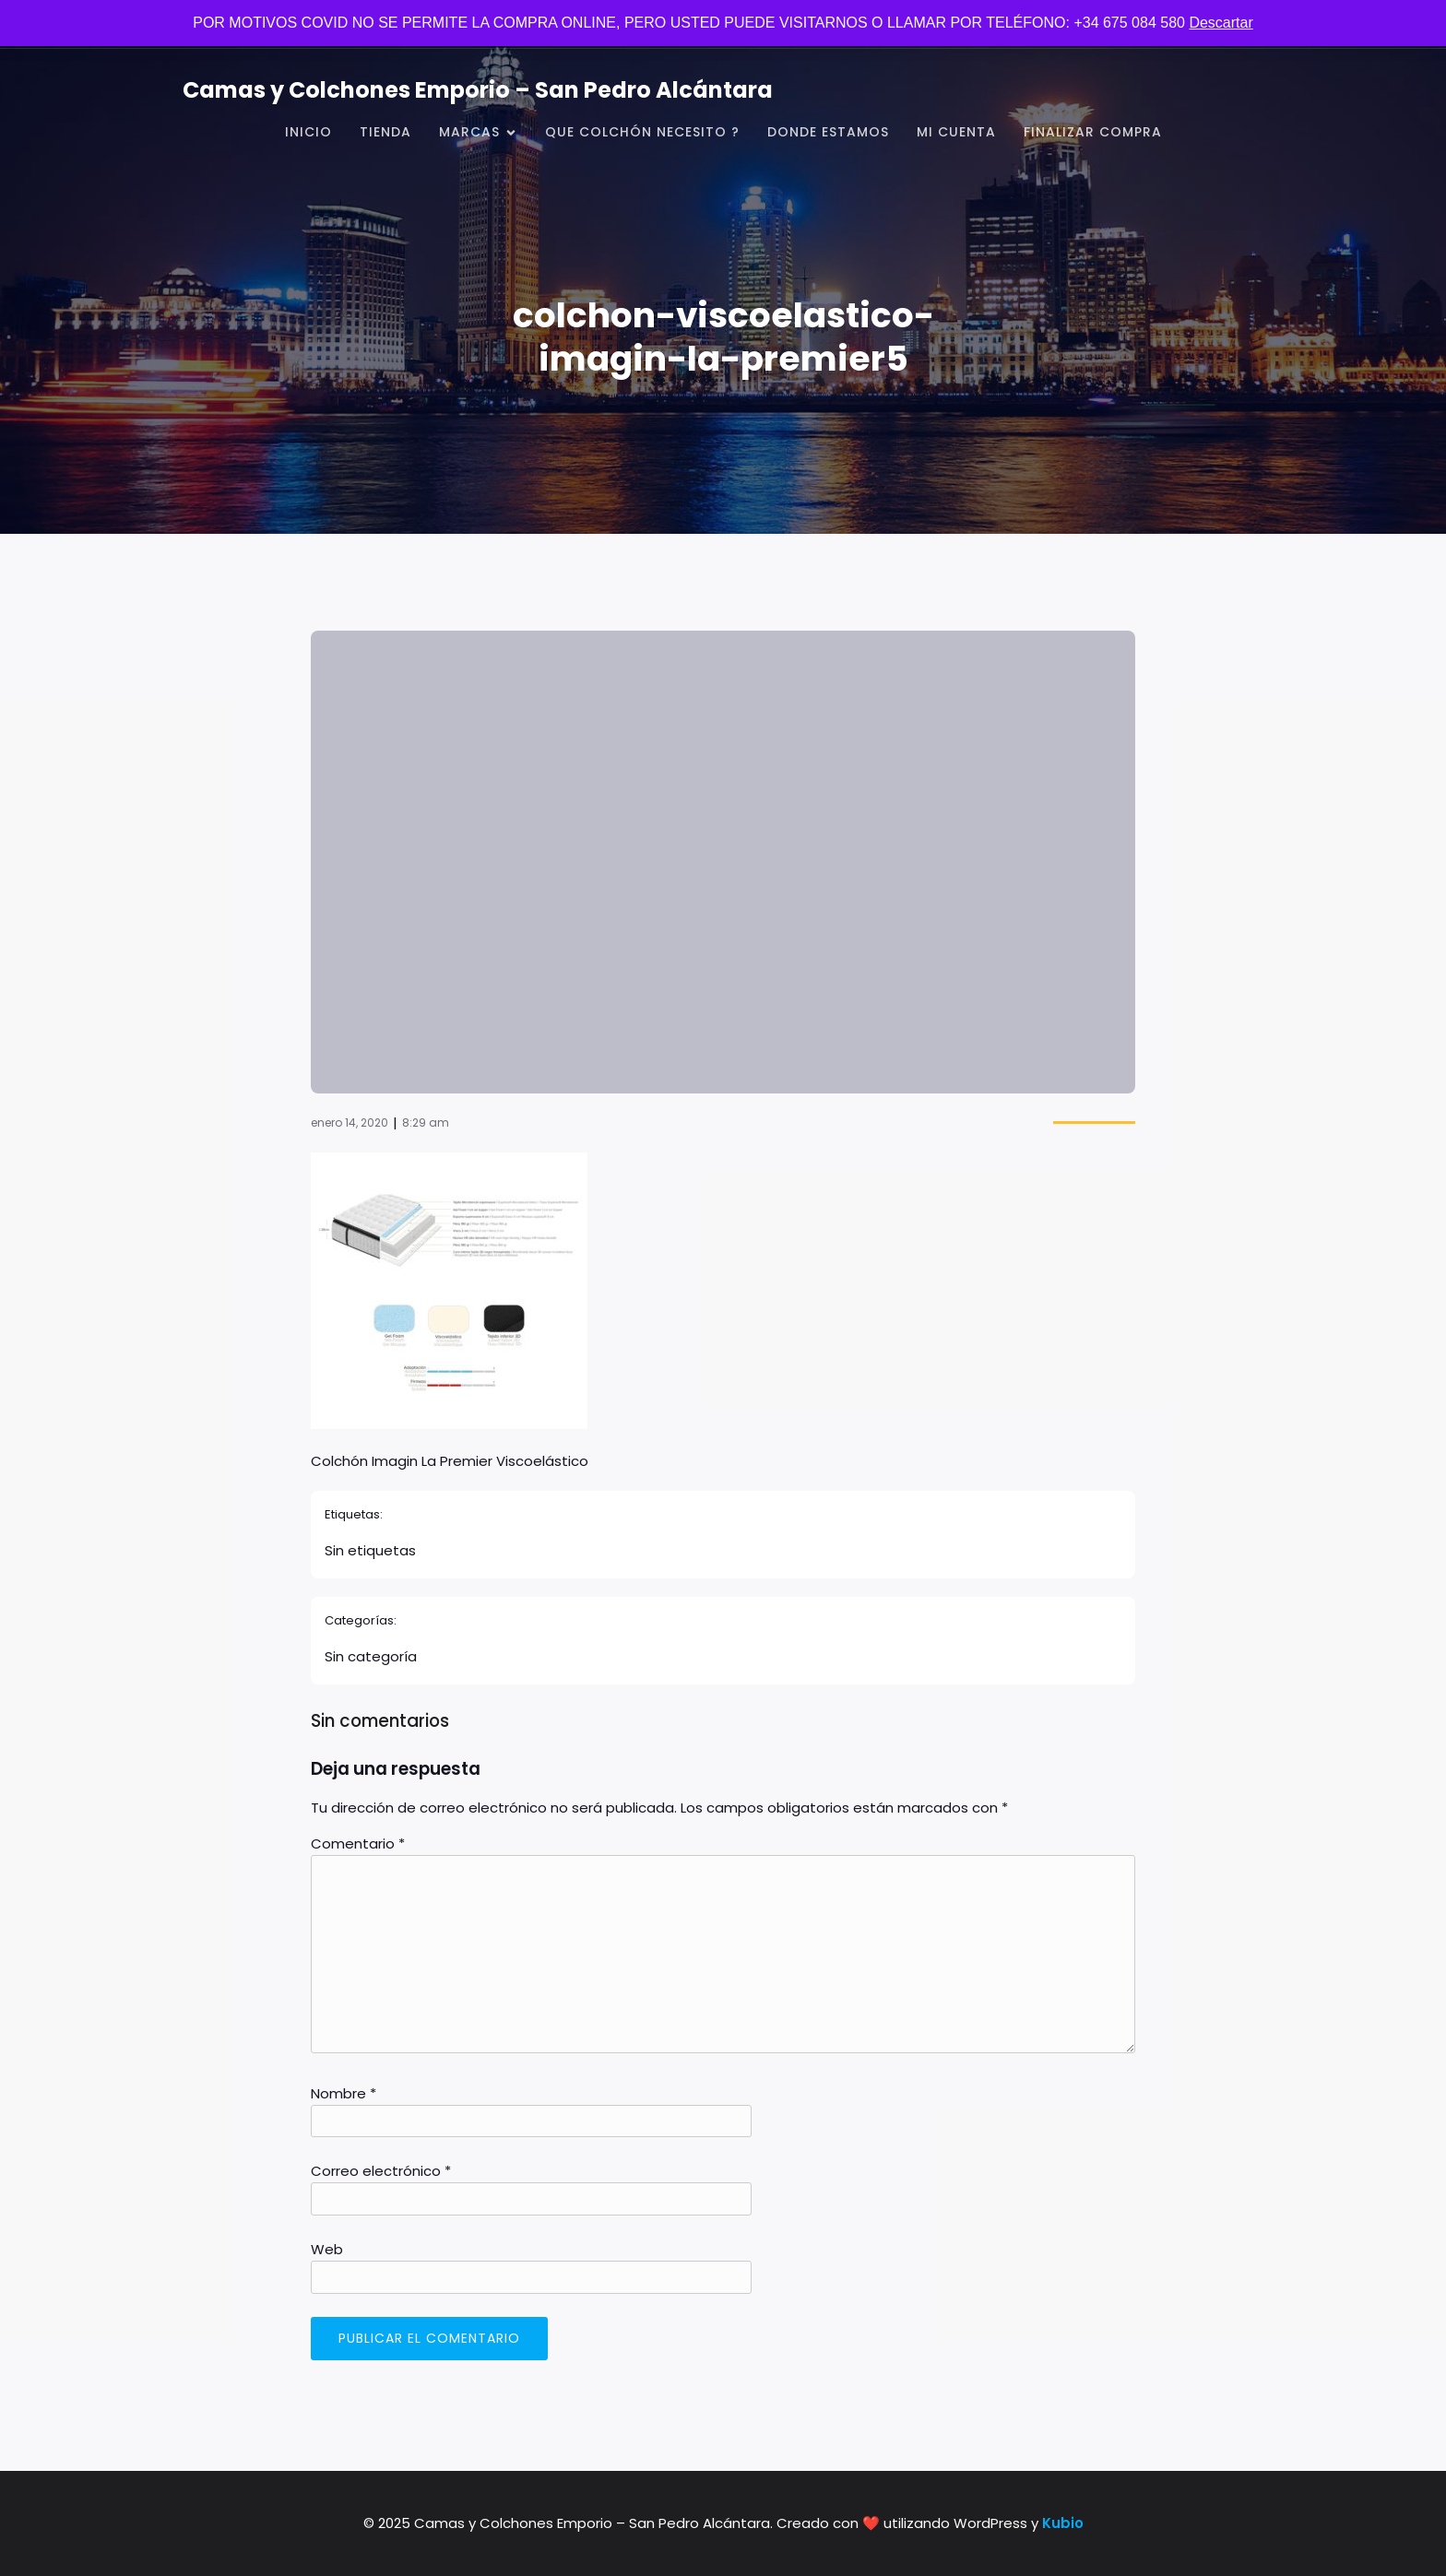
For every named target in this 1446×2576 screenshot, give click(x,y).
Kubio (1063, 2523)
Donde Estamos (828, 132)
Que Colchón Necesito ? (642, 132)
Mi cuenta (956, 132)
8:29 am (425, 1122)
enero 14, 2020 (349, 1122)
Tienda (385, 132)
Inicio (308, 132)
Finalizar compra (1093, 132)
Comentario (358, 1843)
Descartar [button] (1220, 22)
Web (327, 2249)
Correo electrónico (381, 2170)
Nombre (343, 2093)
